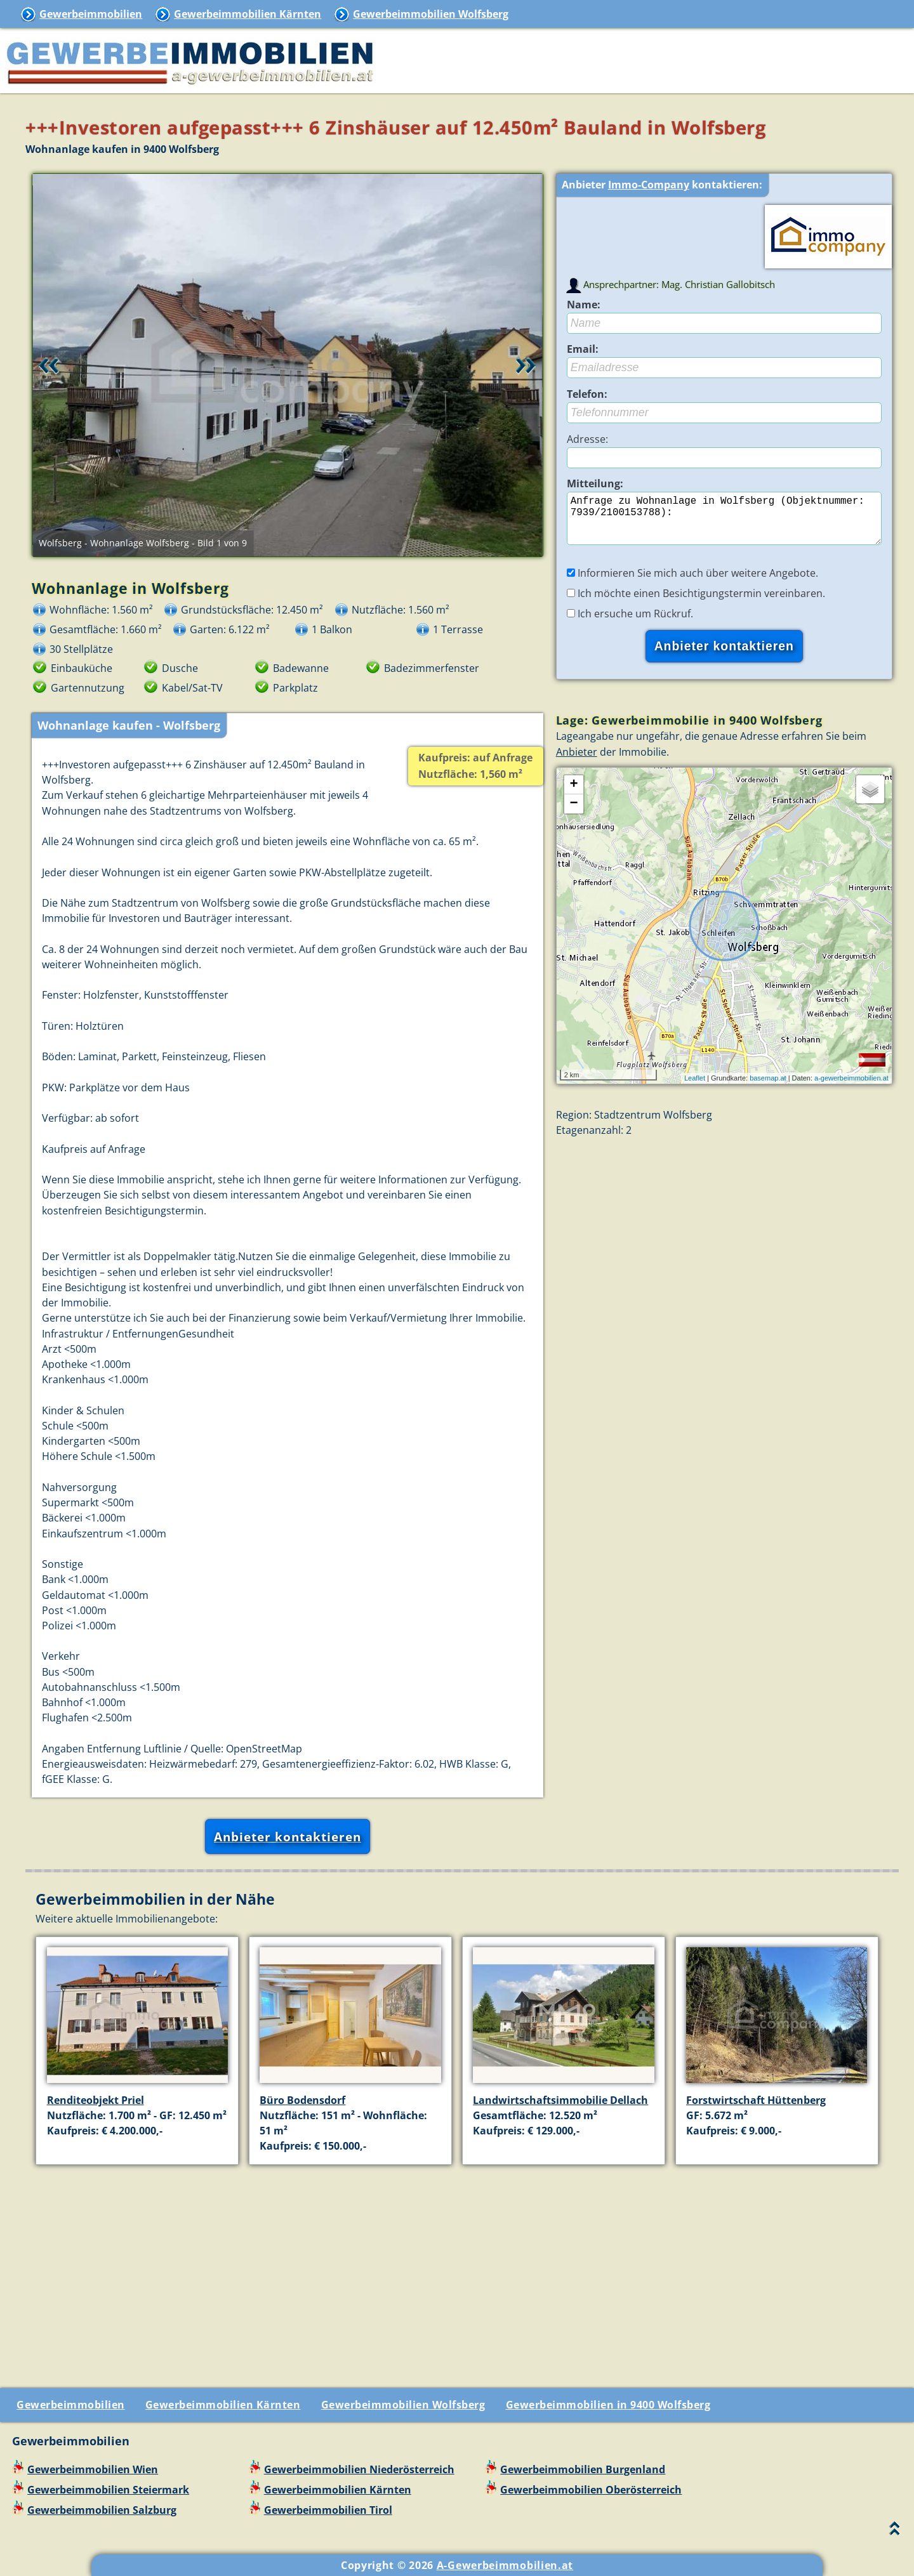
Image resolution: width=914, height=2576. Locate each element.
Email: (583, 349)
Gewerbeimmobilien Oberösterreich (591, 2490)
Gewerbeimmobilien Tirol (328, 2510)
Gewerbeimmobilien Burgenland (582, 2469)
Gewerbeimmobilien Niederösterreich (359, 2469)
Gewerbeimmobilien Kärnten (247, 14)
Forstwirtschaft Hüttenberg (756, 2100)
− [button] (574, 814)
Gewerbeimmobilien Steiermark (108, 2490)
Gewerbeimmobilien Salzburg (101, 2510)
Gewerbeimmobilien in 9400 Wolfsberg (608, 2405)
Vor (526, 365)
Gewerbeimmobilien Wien (92, 2469)
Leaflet (694, 1088)
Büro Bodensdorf (302, 2100)
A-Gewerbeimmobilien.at (505, 2565)
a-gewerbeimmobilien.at (851, 1088)
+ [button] (574, 795)
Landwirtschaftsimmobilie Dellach (560, 2100)
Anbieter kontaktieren (287, 1836)
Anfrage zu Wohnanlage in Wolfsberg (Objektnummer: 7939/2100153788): (724, 523)
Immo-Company (648, 185)
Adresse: (587, 439)
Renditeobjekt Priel (95, 2100)
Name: (583, 305)
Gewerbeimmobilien (90, 14)
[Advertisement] (462, 2264)
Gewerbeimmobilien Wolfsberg (430, 14)
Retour (49, 365)
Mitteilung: (595, 483)
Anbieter (576, 762)
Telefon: (587, 394)
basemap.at (768, 1088)
